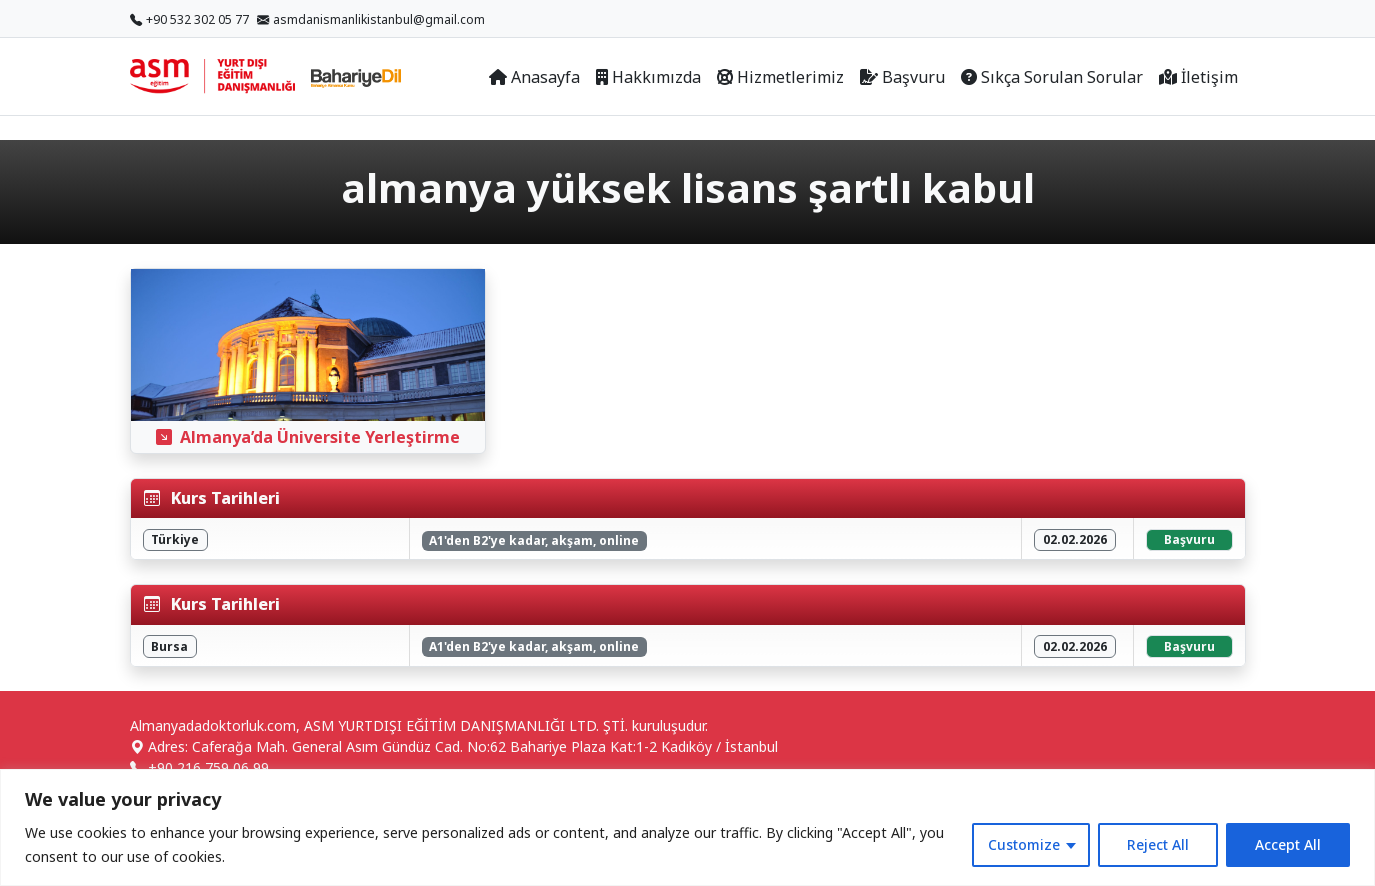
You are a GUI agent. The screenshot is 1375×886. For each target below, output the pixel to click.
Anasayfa (534, 77)
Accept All (1288, 844)
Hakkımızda (648, 77)
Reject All (1158, 844)
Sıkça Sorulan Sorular (1052, 77)
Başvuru (902, 77)
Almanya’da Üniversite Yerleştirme (308, 437)
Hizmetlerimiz (780, 77)
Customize (1024, 844)
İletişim (1198, 77)
